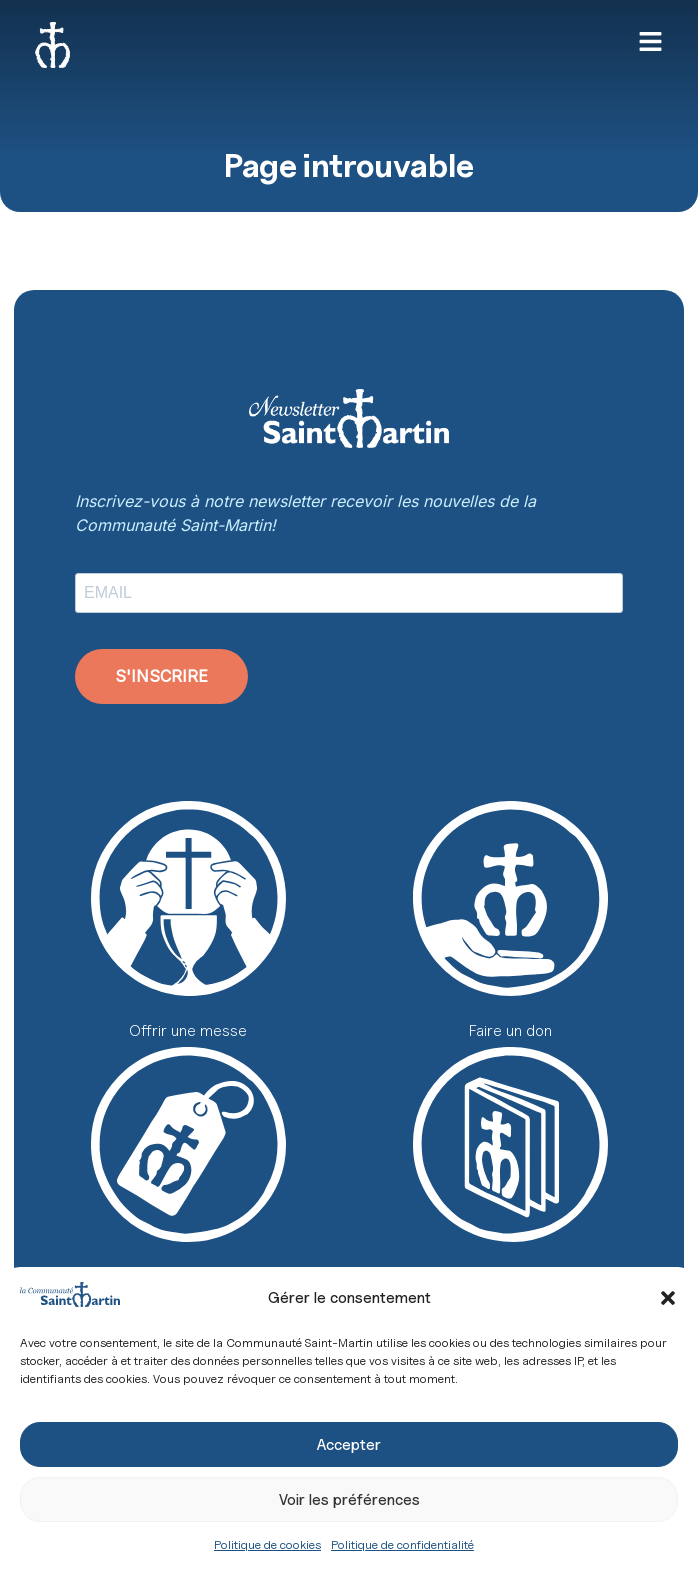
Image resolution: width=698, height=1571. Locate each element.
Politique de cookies (267, 1544)
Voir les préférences (349, 1500)
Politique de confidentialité (402, 1544)
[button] (668, 1298)
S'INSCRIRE (161, 676)
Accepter (349, 1445)
